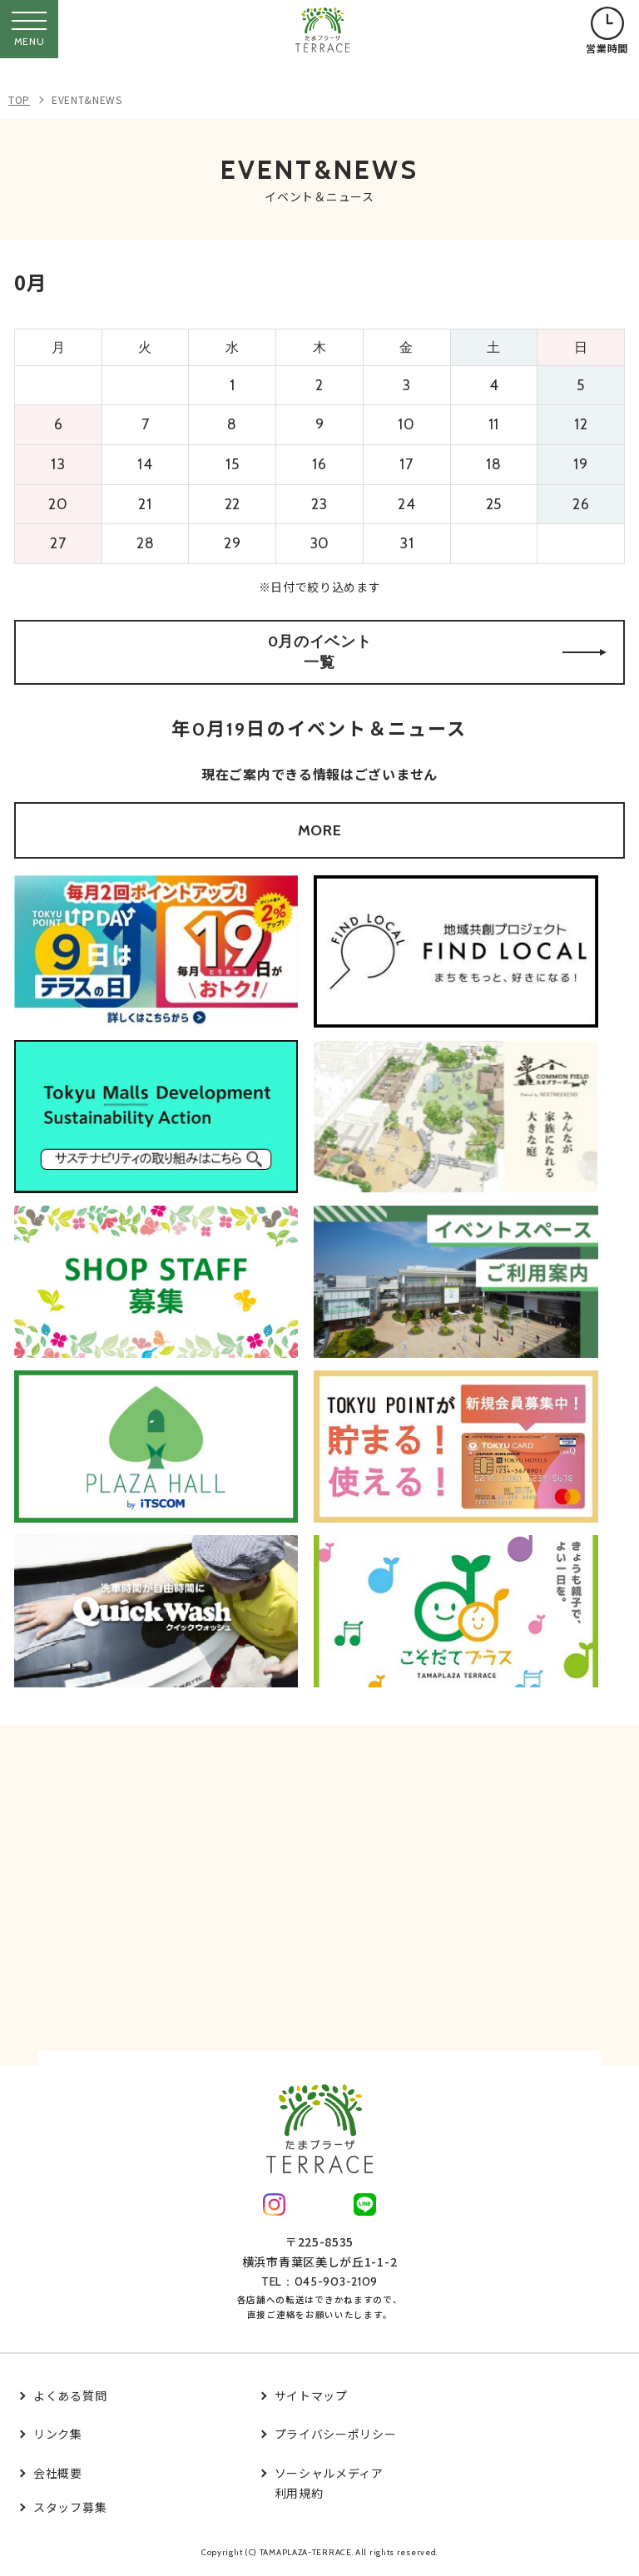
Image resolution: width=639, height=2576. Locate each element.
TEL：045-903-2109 (319, 2281)
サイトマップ (311, 2395)
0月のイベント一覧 (437, 651)
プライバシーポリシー (336, 2433)
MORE (320, 830)
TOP (19, 99)
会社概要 (57, 2473)
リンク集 (57, 2433)
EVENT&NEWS (87, 99)
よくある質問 (69, 2395)
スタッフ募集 (69, 2507)
